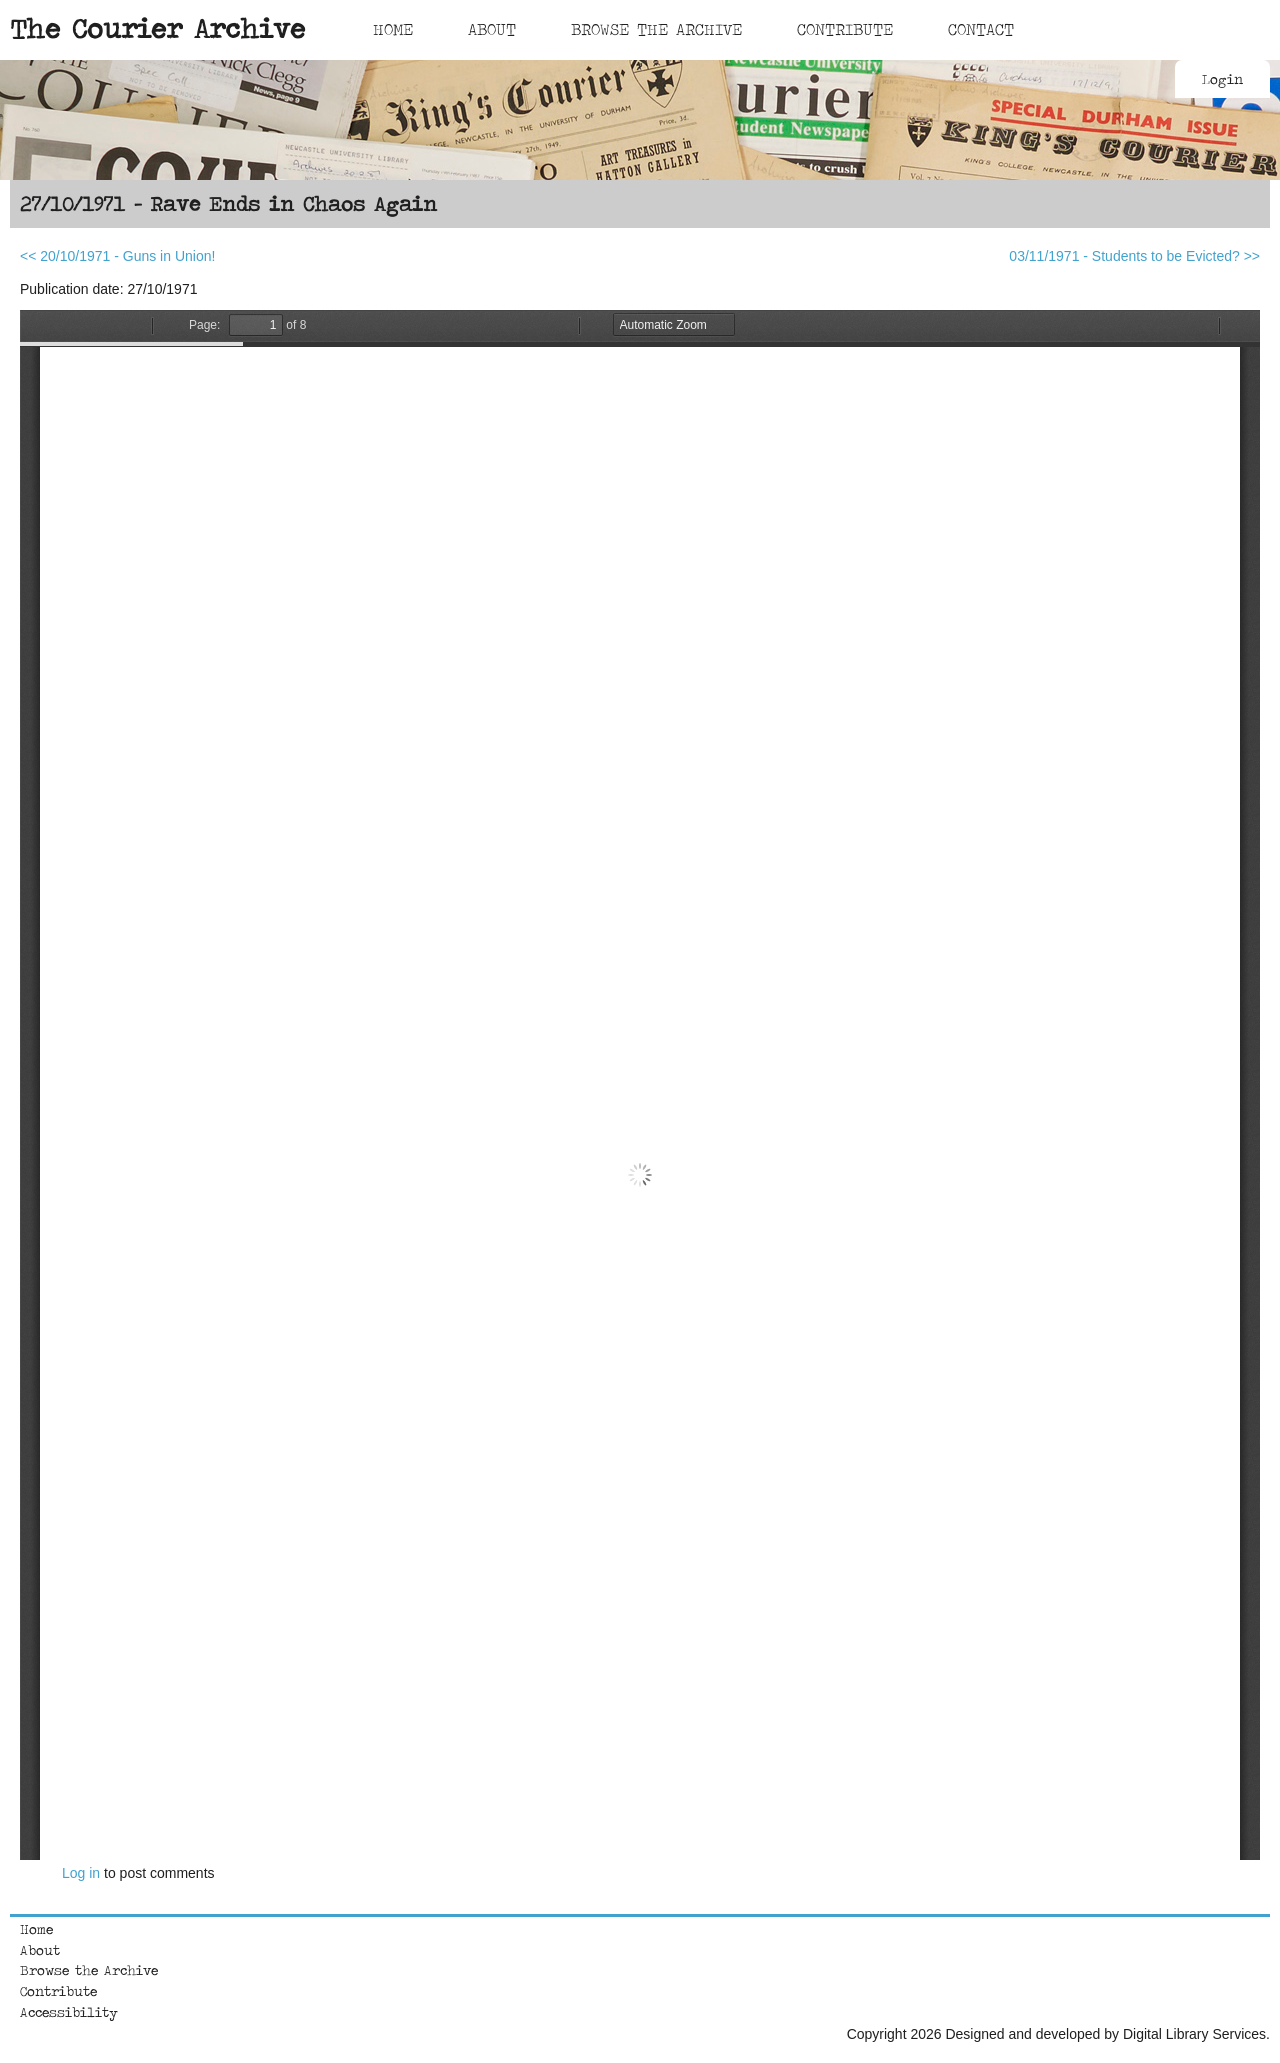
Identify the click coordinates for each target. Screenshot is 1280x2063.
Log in (81, 1873)
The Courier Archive (157, 28)
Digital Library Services (1194, 2034)
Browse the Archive (89, 1970)
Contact (981, 29)
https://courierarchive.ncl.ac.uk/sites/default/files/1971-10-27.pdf (640, 1085)
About (492, 29)
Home (393, 29)
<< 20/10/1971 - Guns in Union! (117, 256)
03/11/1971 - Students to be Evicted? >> (1134, 256)
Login (1222, 79)
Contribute (845, 29)
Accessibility (69, 2012)
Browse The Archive (656, 29)
